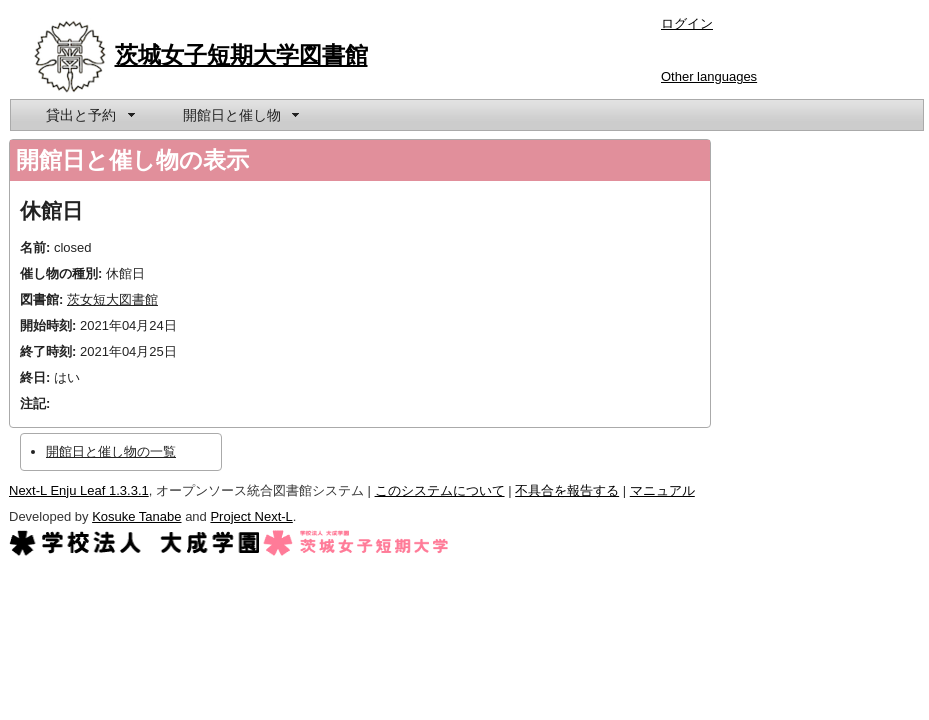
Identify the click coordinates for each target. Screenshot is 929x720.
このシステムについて (440, 490)
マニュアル (662, 490)
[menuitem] (89, 115)
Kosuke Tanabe (136, 516)
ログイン (687, 23)
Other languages (709, 76)
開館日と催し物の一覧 (111, 451)
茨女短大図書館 (112, 299)
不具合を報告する (567, 490)
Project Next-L (251, 516)
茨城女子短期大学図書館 (241, 55)
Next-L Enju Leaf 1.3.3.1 (79, 490)
